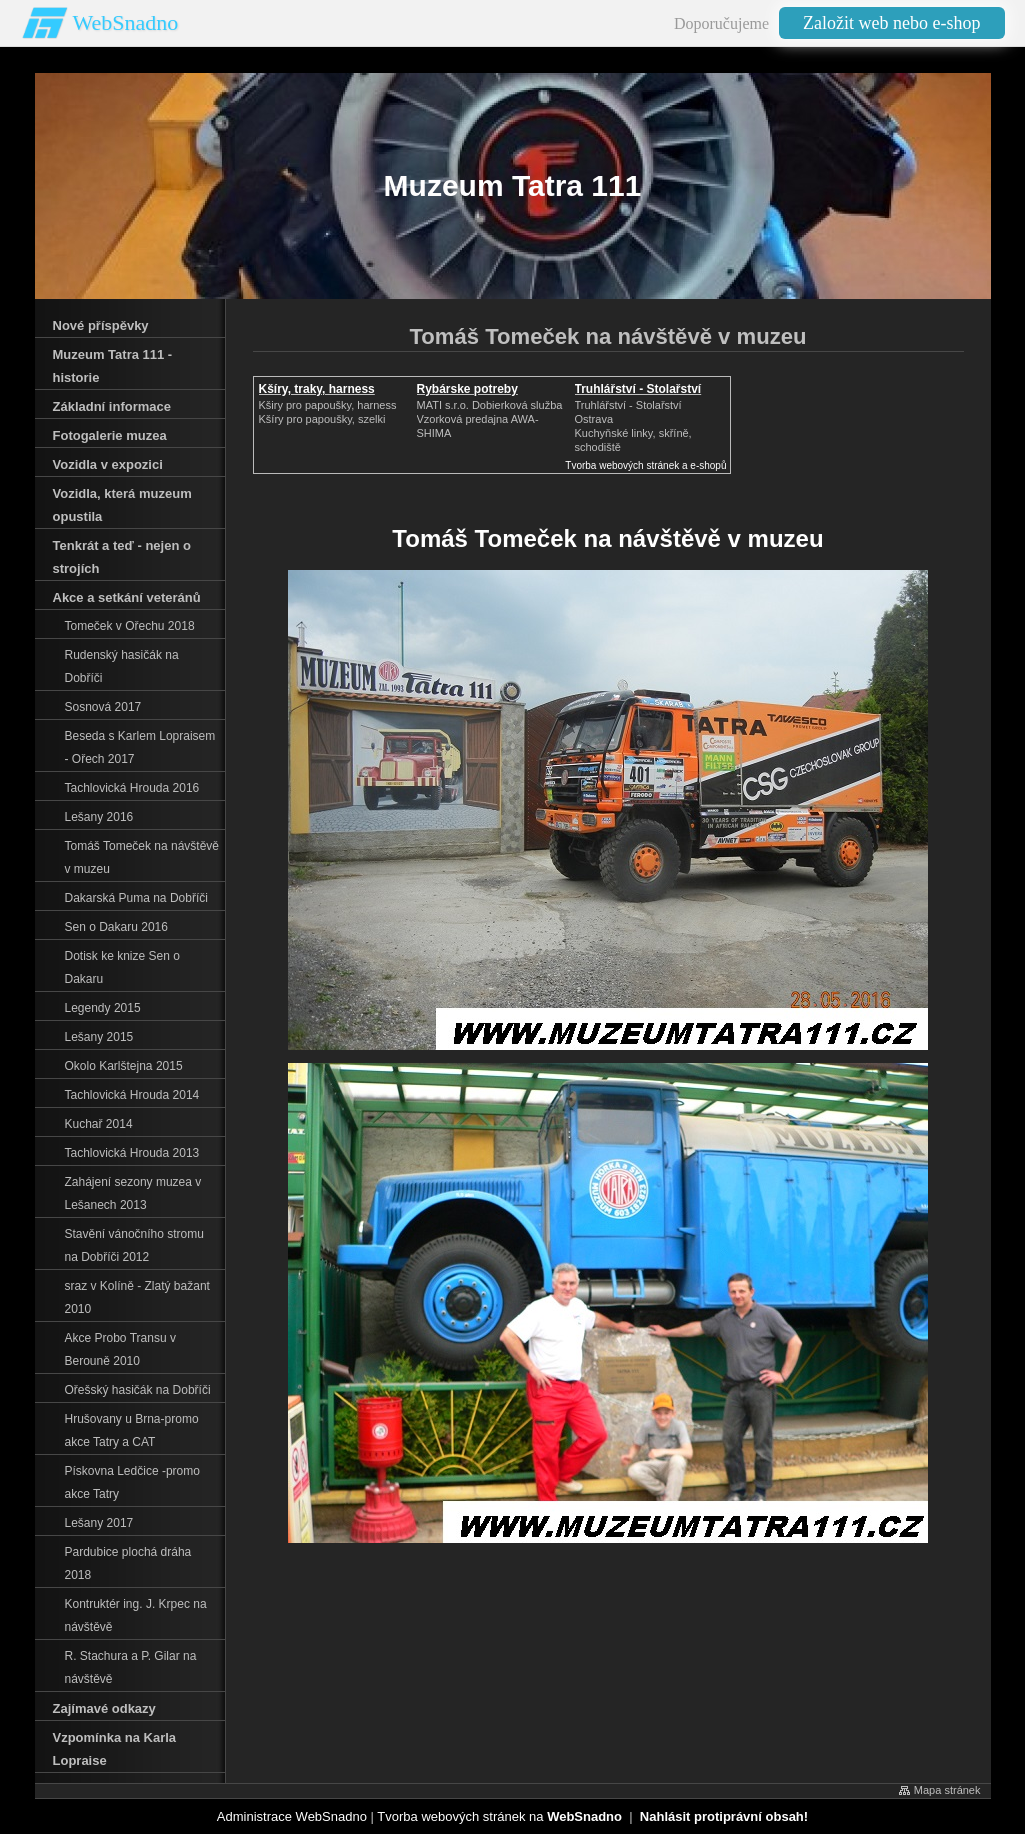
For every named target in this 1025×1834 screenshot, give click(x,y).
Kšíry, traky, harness (317, 389)
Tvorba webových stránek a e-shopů (645, 465)
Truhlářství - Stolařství (638, 389)
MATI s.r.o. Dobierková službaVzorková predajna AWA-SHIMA (490, 419)
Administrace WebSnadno (292, 1816)
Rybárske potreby (467, 389)
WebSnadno (126, 22)
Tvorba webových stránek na (499, 1816)
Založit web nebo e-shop (891, 23)
